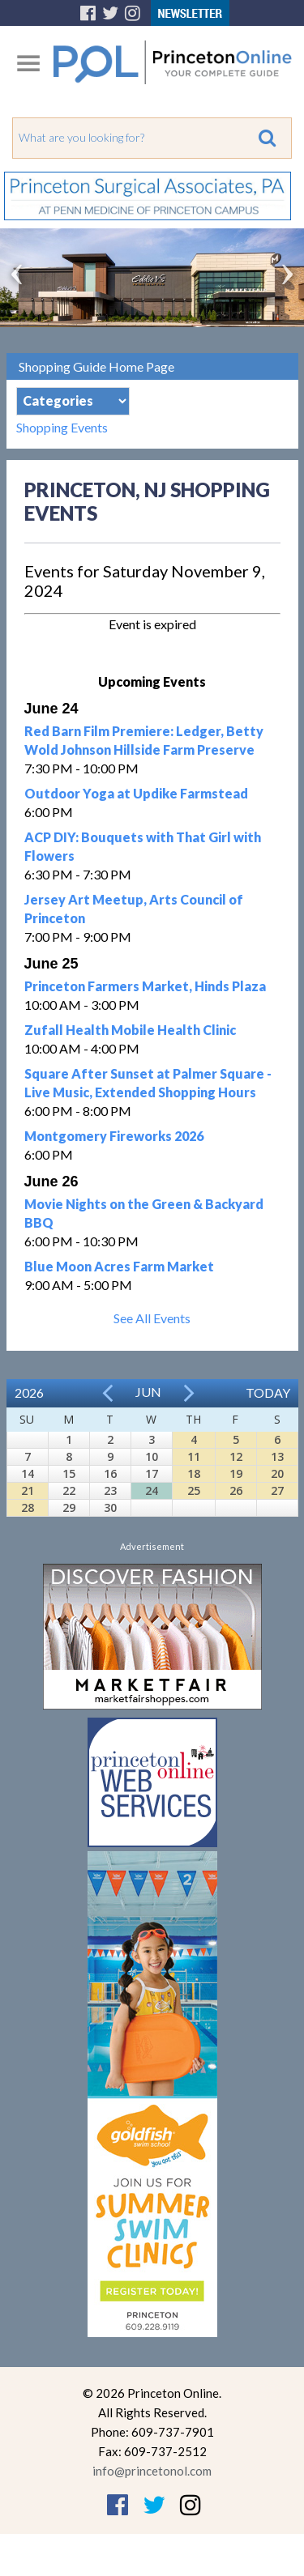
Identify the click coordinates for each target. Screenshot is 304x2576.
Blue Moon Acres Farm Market (119, 1266)
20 (277, 1473)
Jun (148, 1391)
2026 (29, 1392)
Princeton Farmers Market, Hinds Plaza (145, 986)
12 (235, 1456)
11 (193, 1456)
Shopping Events (62, 427)
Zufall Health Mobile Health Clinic (130, 1029)
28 (27, 1507)
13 (277, 1456)
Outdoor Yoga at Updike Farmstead (136, 793)
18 (193, 1473)
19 (235, 1473)
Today (268, 1392)
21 (27, 1490)
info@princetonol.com (152, 2470)
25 (193, 1490)
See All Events (152, 1318)
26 (235, 1490)
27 (277, 1490)
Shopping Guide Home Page (96, 366)
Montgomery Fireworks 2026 (113, 1135)
